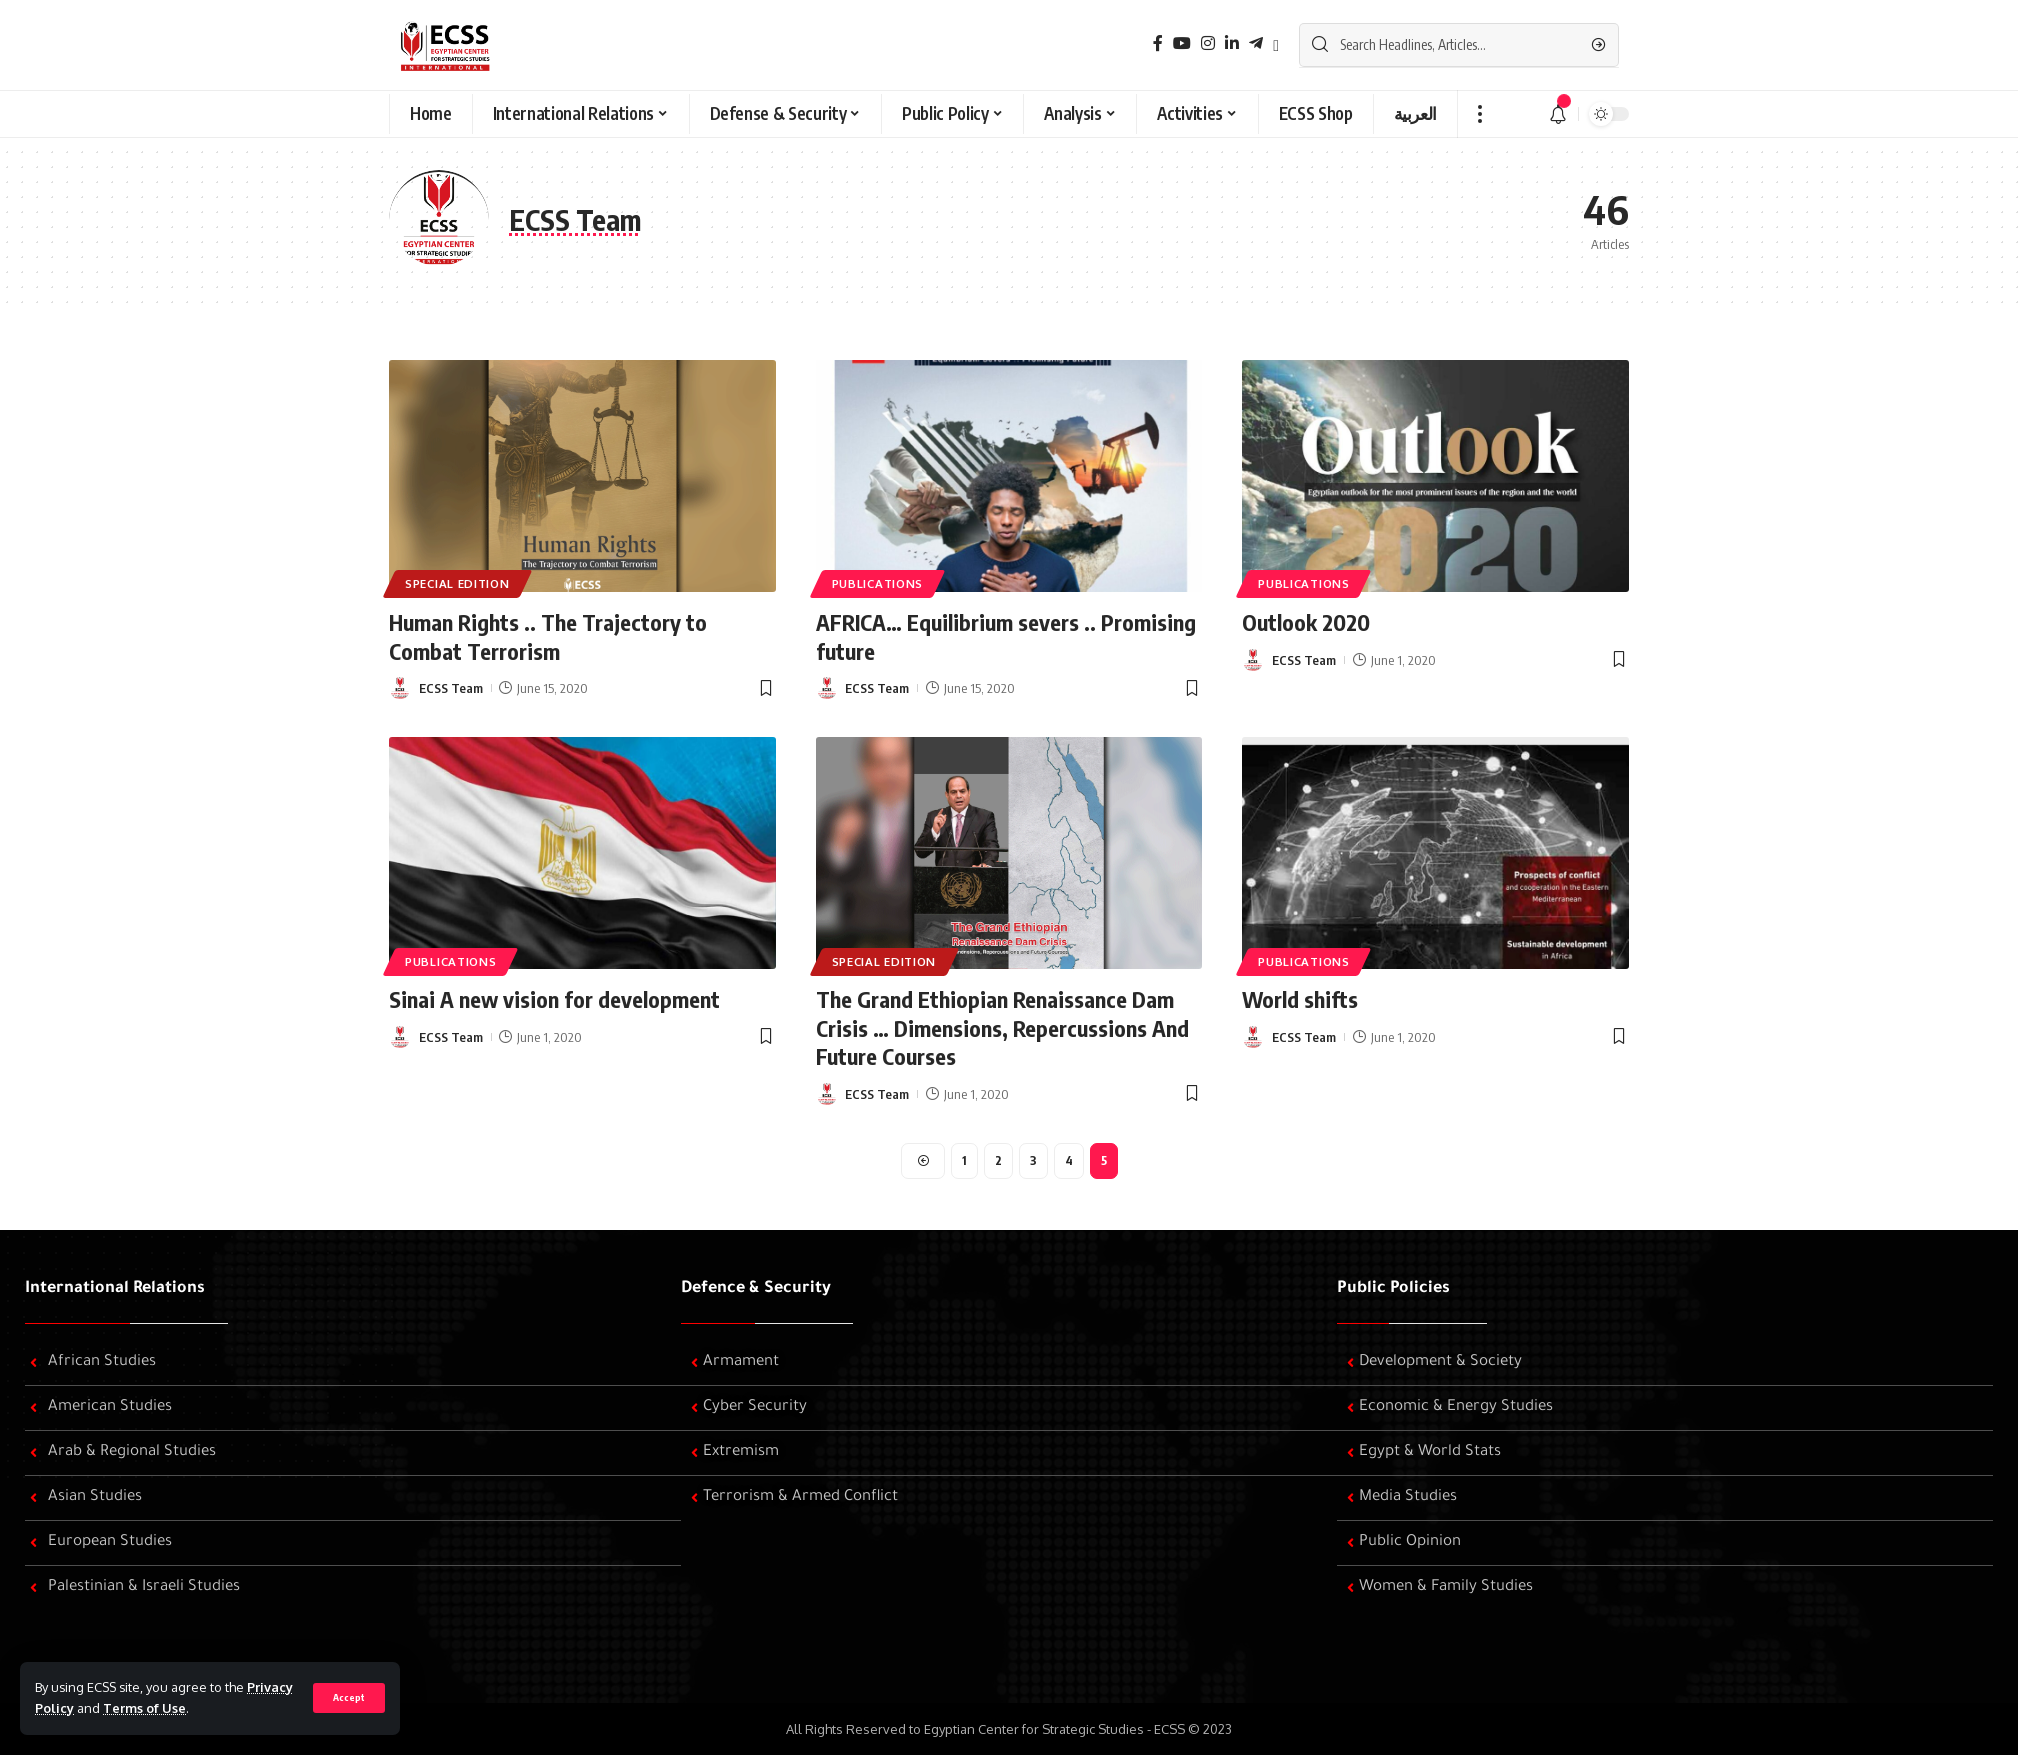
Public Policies (1393, 1289)
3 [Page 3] (1033, 1160)
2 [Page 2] (998, 1160)
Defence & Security (756, 1289)
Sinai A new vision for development (554, 999)
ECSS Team (451, 688)
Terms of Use (144, 1708)
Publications (877, 583)
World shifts (1300, 999)
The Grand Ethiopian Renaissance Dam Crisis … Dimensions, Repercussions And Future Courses (1002, 1027)
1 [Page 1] (964, 1160)
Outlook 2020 (1306, 622)
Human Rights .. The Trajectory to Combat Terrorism (548, 636)
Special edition (457, 583)
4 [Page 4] (1069, 1160)
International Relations (115, 1289)
